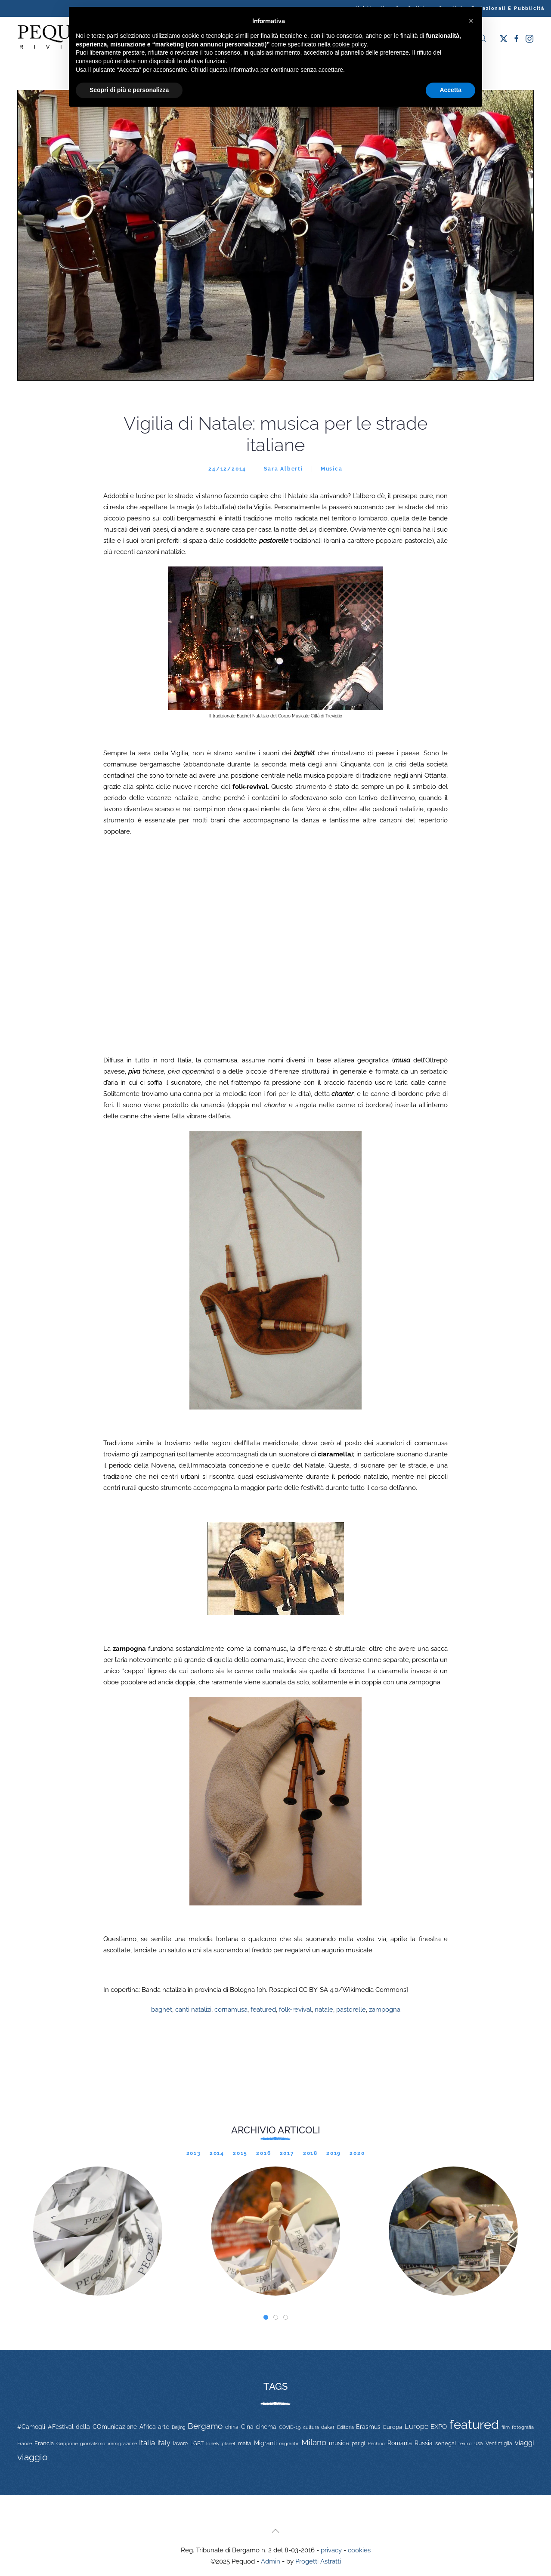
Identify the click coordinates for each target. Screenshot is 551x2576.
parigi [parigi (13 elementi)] (358, 2444)
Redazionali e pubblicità (508, 8)
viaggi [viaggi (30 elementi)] (524, 2443)
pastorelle (351, 2009)
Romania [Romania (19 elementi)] (399, 2443)
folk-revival (295, 2009)
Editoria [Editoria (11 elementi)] (345, 2427)
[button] (275, 2531)
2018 (310, 2153)
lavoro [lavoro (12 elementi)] (180, 2444)
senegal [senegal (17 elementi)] (445, 2443)
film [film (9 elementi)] (505, 2427)
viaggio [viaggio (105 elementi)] (32, 2457)
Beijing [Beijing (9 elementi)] (179, 2427)
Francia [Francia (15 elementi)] (44, 2443)
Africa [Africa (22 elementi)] (147, 2426)
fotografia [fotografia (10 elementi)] (523, 2427)
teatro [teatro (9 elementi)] (465, 2443)
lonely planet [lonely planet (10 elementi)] (220, 2444)
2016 (263, 2153)
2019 (333, 2153)
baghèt (161, 2009)
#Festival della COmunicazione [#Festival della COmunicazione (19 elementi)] (92, 2426)
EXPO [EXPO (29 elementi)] (438, 2426)
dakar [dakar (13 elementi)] (327, 2427)
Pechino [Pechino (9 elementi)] (376, 2443)
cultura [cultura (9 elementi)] (311, 2427)
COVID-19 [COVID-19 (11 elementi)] (289, 2427)
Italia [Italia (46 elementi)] (147, 2442)
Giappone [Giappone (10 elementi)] (66, 2444)
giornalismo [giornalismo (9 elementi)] (92, 2443)
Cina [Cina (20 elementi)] (247, 2426)
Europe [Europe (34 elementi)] (416, 2426)
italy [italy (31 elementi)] (164, 2443)
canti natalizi (193, 2009)
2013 (193, 2153)
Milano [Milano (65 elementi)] (313, 2442)
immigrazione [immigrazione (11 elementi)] (122, 2444)
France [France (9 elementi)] (24, 2443)
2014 (217, 2153)
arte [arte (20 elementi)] (163, 2426)
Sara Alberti (283, 469)
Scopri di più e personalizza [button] (129, 89)
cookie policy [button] (349, 44)
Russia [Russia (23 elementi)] (424, 2443)
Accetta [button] (450, 89)
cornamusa (231, 2009)
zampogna (384, 2009)
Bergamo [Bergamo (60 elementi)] (205, 2426)
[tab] (265, 2317)
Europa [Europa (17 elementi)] (392, 2427)
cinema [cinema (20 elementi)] (266, 2426)
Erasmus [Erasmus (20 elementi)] (368, 2426)
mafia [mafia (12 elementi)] (244, 2444)
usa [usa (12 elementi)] (478, 2444)
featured (263, 2009)
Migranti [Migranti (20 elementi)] (265, 2443)
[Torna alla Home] (60, 38)
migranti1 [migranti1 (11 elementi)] (289, 2444)
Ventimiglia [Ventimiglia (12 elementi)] (499, 2444)
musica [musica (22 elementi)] (339, 2443)
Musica (332, 469)
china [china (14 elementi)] (231, 2427)
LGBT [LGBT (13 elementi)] (197, 2444)
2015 (240, 2153)
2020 (357, 2153)
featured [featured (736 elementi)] (474, 2424)
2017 (287, 2153)
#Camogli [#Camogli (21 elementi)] (31, 2426)
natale (324, 2009)
